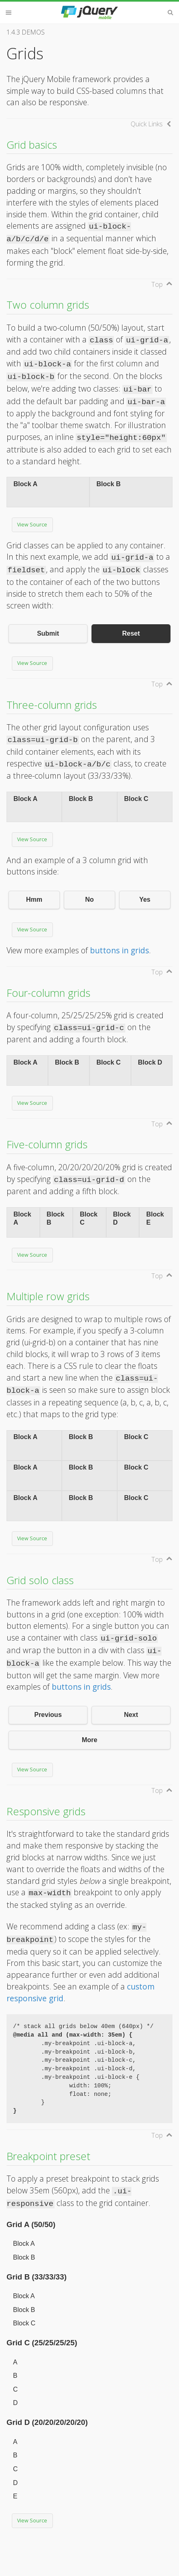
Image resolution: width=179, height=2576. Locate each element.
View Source (32, 524)
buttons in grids (119, 950)
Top (157, 284)
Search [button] (170, 12)
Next (131, 1714)
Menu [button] (8, 12)
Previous (48, 1714)
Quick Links (147, 123)
